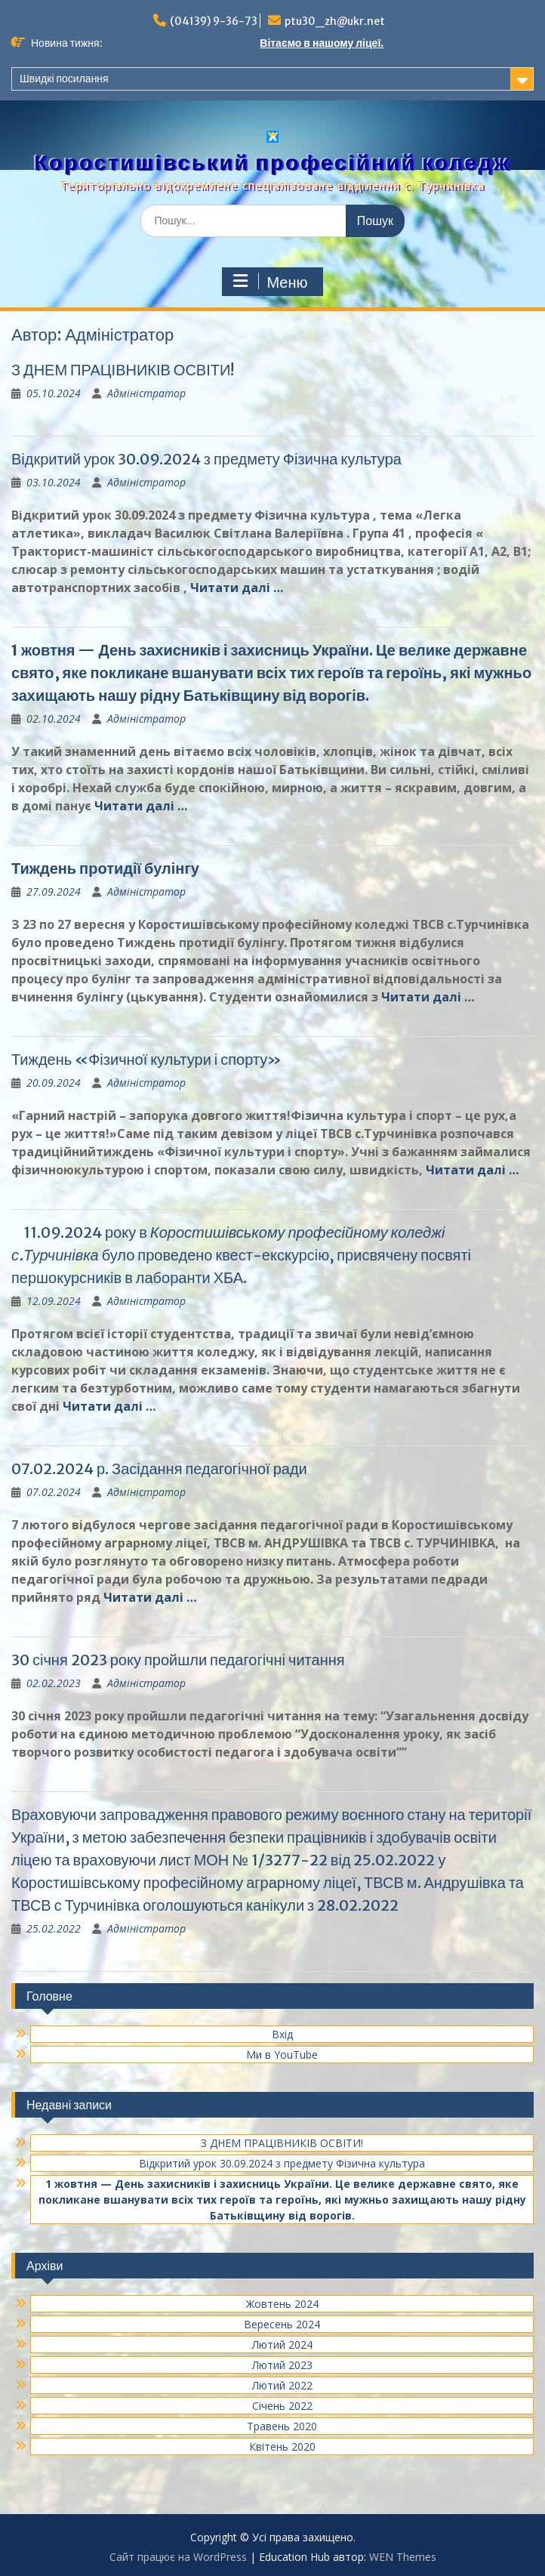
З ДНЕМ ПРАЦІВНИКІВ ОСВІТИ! (122, 369)
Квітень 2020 (282, 2446)
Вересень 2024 (282, 2324)
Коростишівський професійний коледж (272, 162)
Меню (270, 282)
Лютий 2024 (282, 2344)
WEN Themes (402, 2557)
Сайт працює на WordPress (178, 2557)
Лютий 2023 (282, 2365)
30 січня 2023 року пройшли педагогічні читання (178, 1659)
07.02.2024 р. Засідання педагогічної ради (159, 1468)
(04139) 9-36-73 (213, 21)
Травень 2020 (282, 2426)
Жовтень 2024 (282, 2304)
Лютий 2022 (282, 2385)
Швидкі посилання (64, 78)
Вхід (282, 2034)
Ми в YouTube (282, 2054)
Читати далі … (236, 587)
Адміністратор (146, 393)
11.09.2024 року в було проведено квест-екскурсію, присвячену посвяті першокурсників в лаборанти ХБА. (241, 1255)
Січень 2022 (282, 2406)
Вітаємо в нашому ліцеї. (321, 43)
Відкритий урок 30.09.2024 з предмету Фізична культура (206, 458)
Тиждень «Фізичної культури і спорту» (146, 1059)
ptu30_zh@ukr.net (335, 21)
